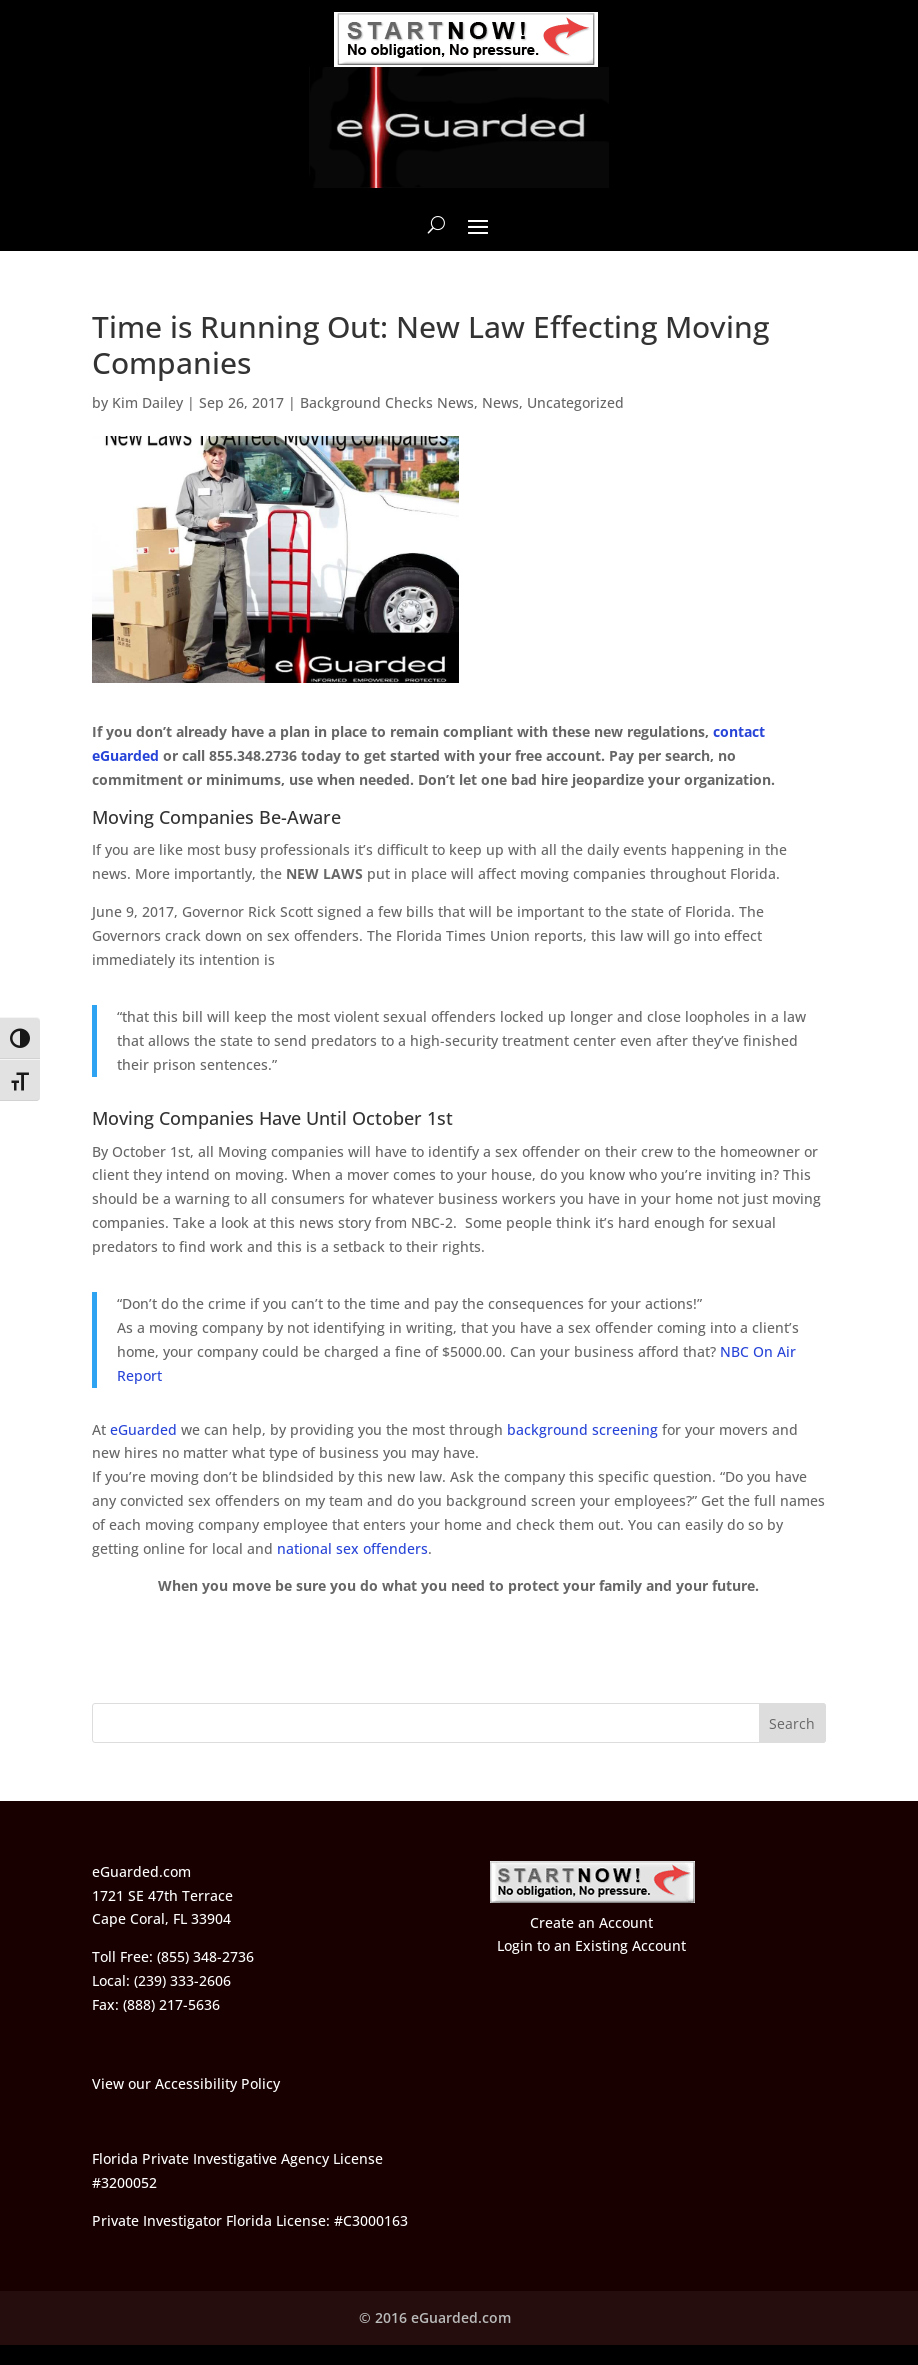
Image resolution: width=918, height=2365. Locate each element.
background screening (582, 1429)
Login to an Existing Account (591, 1945)
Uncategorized (575, 402)
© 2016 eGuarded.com (435, 2317)
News (500, 402)
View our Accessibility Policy (186, 2083)
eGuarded (143, 1429)
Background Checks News (387, 402)
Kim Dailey (147, 402)
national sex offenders (352, 1548)
